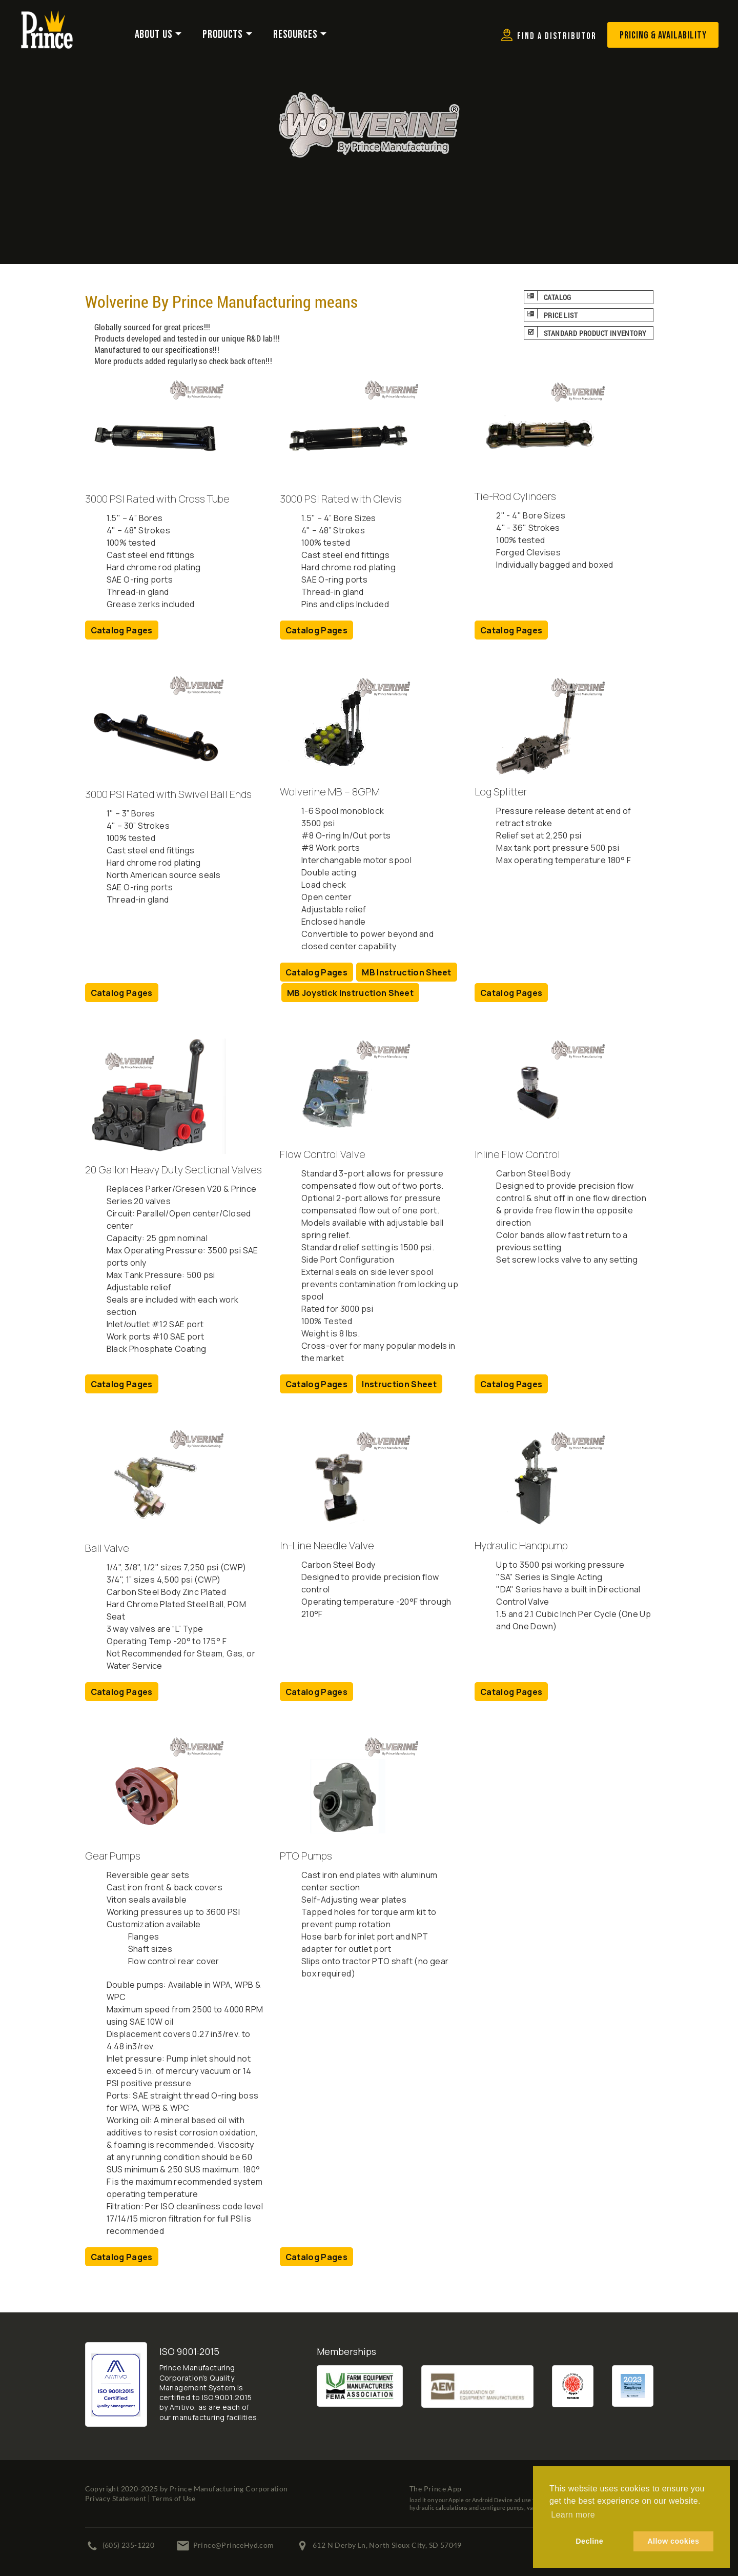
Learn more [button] (573, 2514)
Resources (295, 34)
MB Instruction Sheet (406, 972)
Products (222, 34)
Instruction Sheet (399, 1384)
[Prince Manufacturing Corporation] (47, 17)
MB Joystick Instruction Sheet (350, 993)
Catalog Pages (122, 630)
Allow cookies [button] (673, 2541)
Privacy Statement (116, 2498)
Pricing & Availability (663, 35)
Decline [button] (589, 2541)
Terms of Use (173, 2498)
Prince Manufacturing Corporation (229, 2488)
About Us (154, 34)
